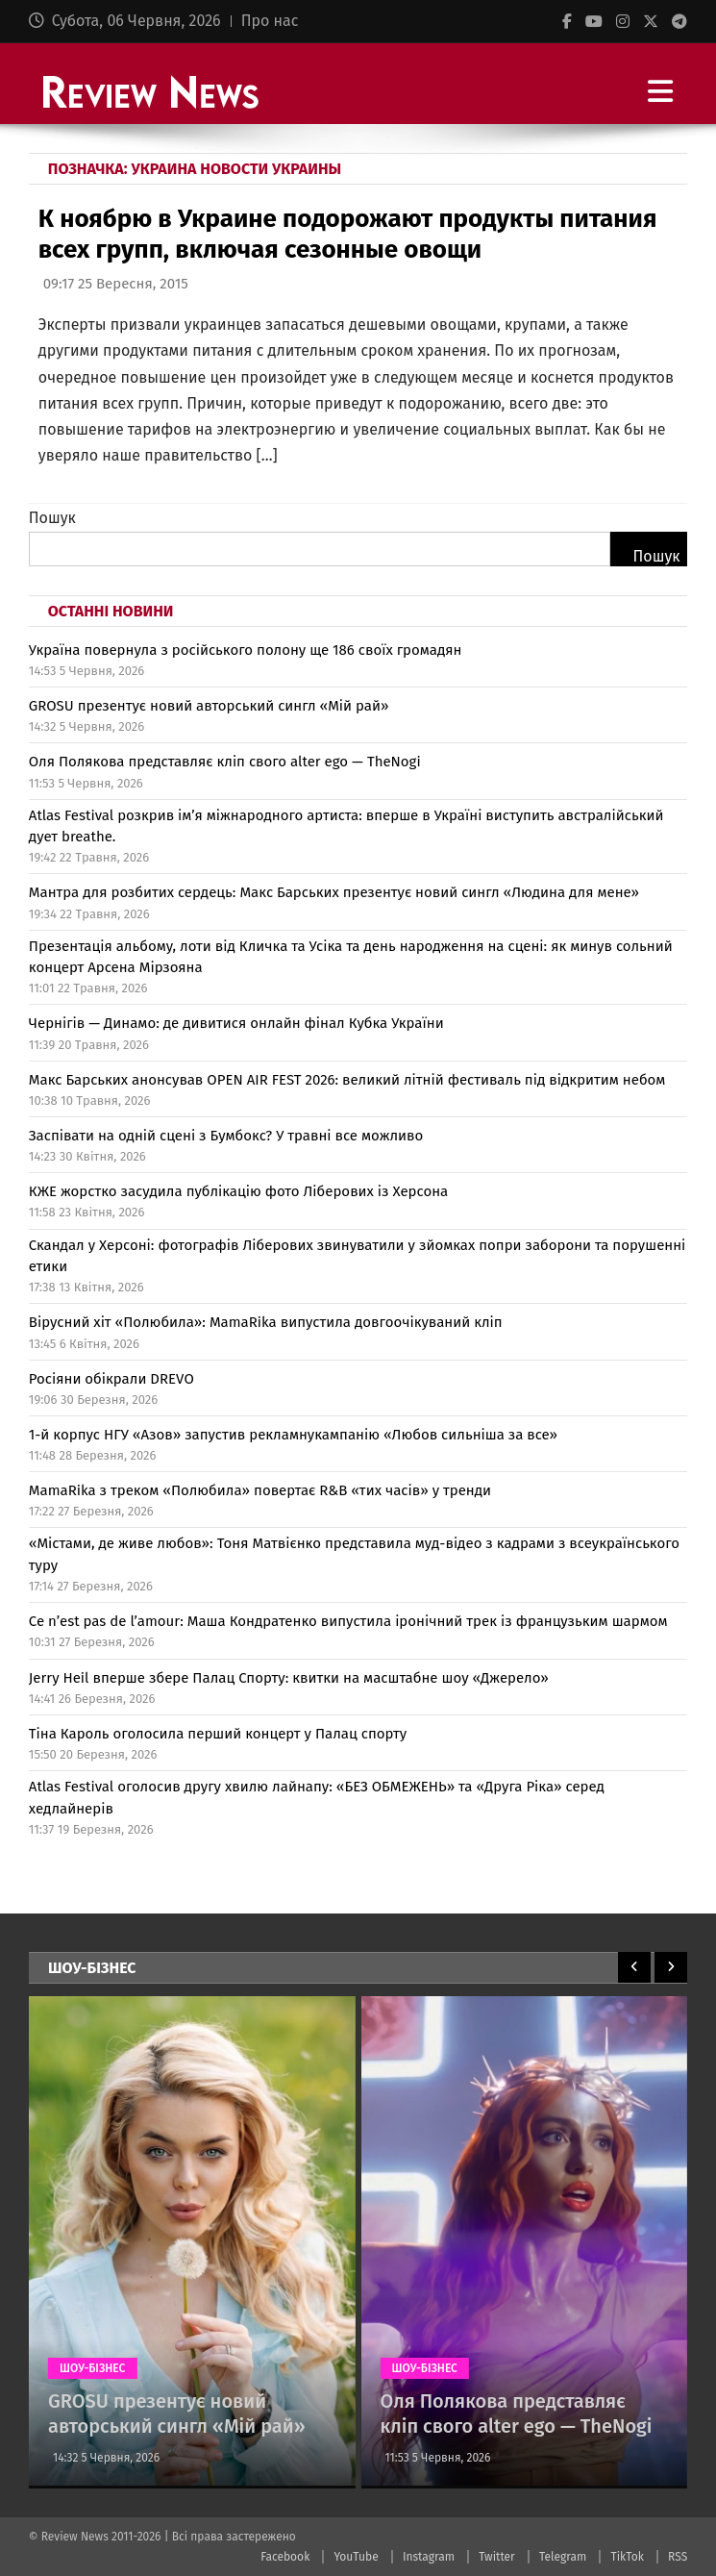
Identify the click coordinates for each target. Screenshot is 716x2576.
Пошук (52, 518)
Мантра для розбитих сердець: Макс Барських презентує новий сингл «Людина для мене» (334, 892)
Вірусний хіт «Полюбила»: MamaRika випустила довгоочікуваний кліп (266, 1322)
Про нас (270, 21)
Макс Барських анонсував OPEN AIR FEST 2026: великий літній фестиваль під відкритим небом (347, 1079)
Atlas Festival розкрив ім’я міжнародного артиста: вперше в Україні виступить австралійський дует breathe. (346, 826)
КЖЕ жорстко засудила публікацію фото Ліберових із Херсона (238, 1191)
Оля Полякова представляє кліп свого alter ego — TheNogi (225, 761)
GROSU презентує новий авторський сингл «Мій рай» (209, 705)
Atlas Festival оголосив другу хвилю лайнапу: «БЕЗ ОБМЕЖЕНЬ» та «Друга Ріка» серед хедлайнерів (317, 1797)
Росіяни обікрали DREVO (111, 1379)
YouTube (355, 2556)
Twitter (497, 2556)
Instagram (429, 2556)
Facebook (284, 2556)
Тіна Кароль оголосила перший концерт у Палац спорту (218, 1733)
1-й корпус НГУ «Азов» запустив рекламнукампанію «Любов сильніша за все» (293, 1434)
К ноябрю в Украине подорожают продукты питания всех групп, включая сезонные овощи (347, 233)
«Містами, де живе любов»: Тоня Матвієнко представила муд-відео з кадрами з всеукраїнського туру (354, 1554)
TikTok (626, 2556)
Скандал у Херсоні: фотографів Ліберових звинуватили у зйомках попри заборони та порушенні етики (357, 1256)
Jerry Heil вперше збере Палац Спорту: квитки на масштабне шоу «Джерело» (289, 1678)
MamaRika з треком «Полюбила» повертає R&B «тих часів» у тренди (260, 1490)
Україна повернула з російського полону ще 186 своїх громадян (245, 650)
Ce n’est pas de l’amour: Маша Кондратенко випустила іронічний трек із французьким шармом (348, 1621)
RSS (677, 2556)
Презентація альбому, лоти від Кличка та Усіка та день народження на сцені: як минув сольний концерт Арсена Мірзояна (351, 957)
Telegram (562, 2556)
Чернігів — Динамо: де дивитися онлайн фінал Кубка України (236, 1023)
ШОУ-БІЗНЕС (92, 2368)
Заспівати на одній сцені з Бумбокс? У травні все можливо (226, 1135)
